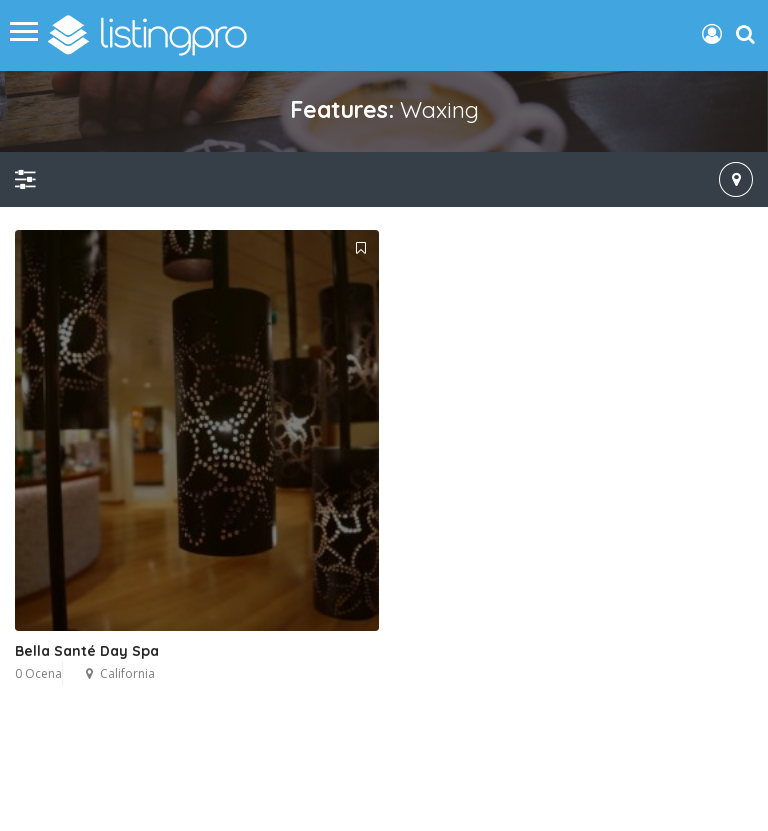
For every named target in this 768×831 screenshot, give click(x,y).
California (127, 673)
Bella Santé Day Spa (87, 651)
